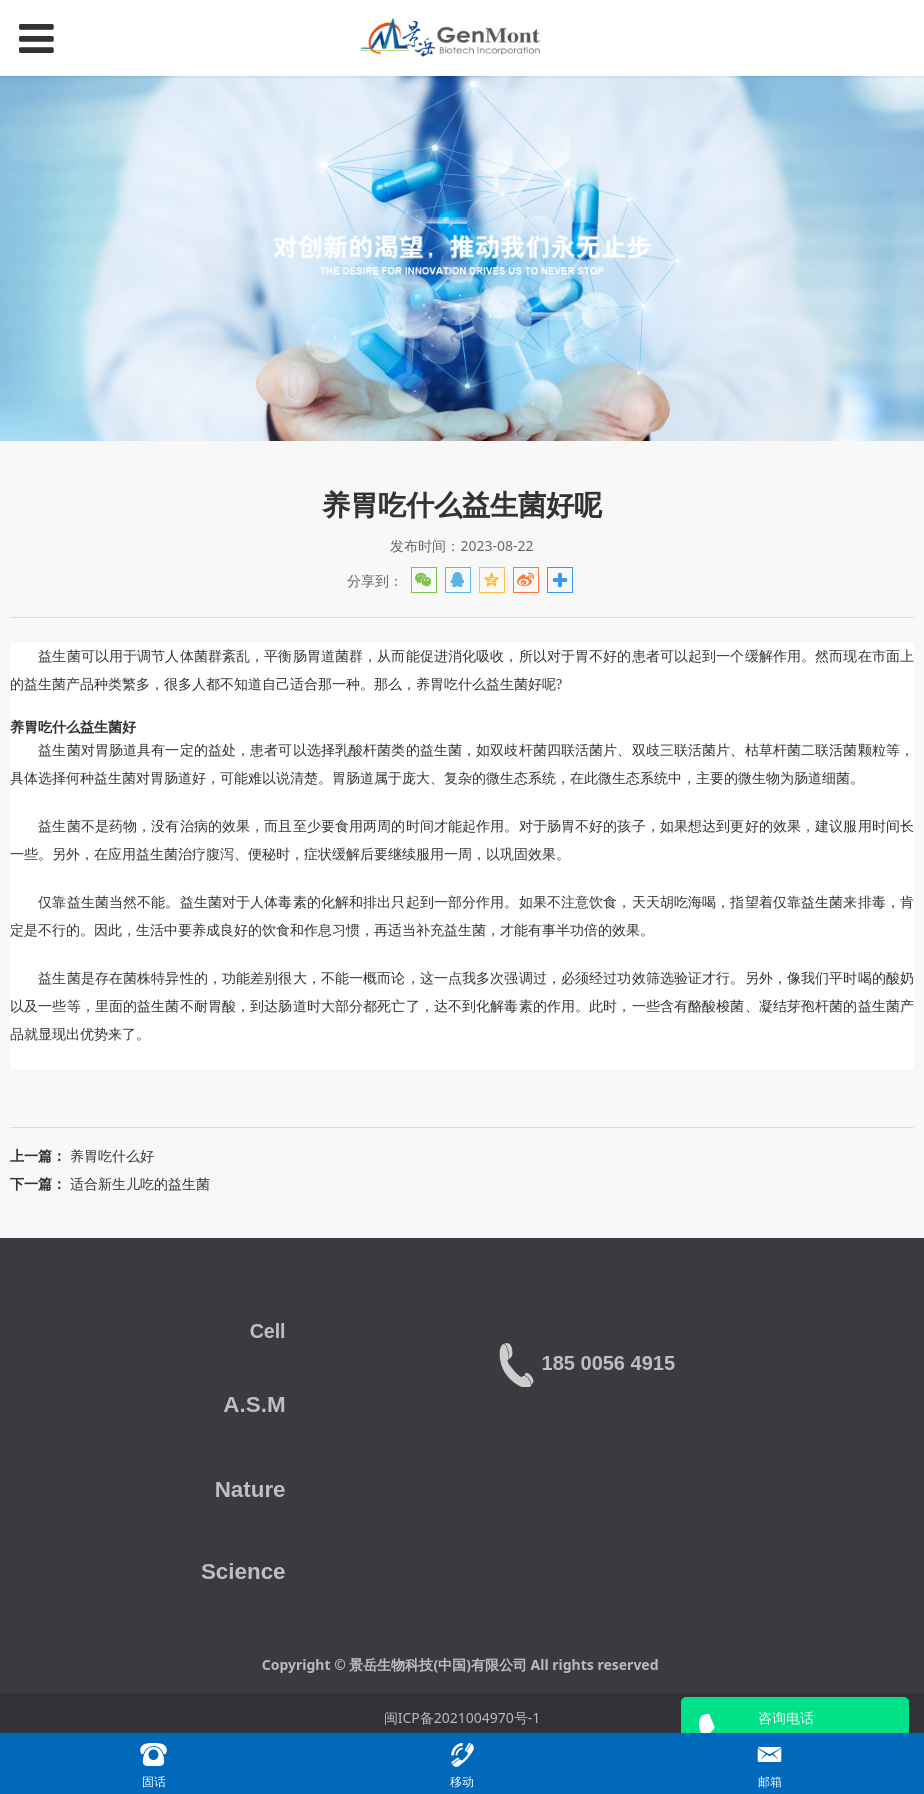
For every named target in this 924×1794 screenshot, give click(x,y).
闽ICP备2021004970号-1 (462, 1717)
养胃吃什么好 (112, 1155)
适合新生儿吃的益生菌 (140, 1183)
